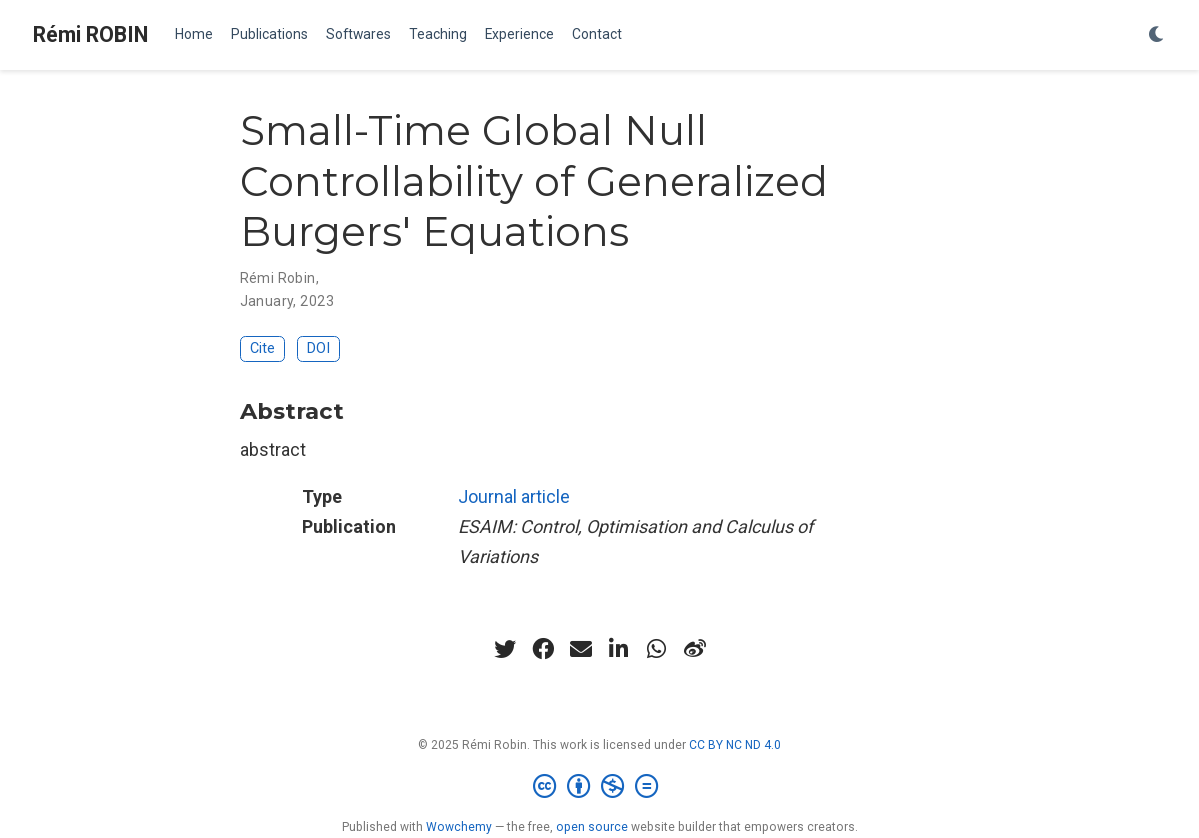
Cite (262, 348)
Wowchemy (459, 827)
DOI (318, 348)
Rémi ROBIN (90, 34)
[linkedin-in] (619, 649)
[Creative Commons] (599, 787)
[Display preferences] (1157, 35)
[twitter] (505, 649)
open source (592, 827)
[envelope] (581, 649)
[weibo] (695, 649)
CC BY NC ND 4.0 (735, 745)
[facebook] (543, 649)
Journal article (514, 496)
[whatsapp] (657, 649)
